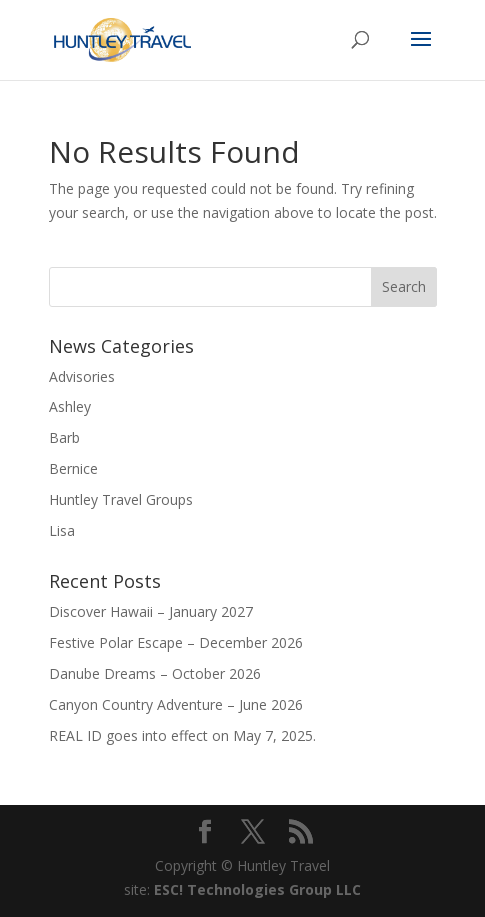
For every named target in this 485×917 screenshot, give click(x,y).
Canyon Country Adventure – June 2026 (176, 704)
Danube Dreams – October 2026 (155, 673)
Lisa (62, 530)
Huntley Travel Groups (121, 499)
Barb (64, 437)
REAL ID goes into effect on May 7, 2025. (182, 735)
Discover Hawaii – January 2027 (151, 611)
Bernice (73, 468)
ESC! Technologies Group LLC (257, 889)
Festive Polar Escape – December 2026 (176, 642)
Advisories (82, 376)
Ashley (70, 406)
